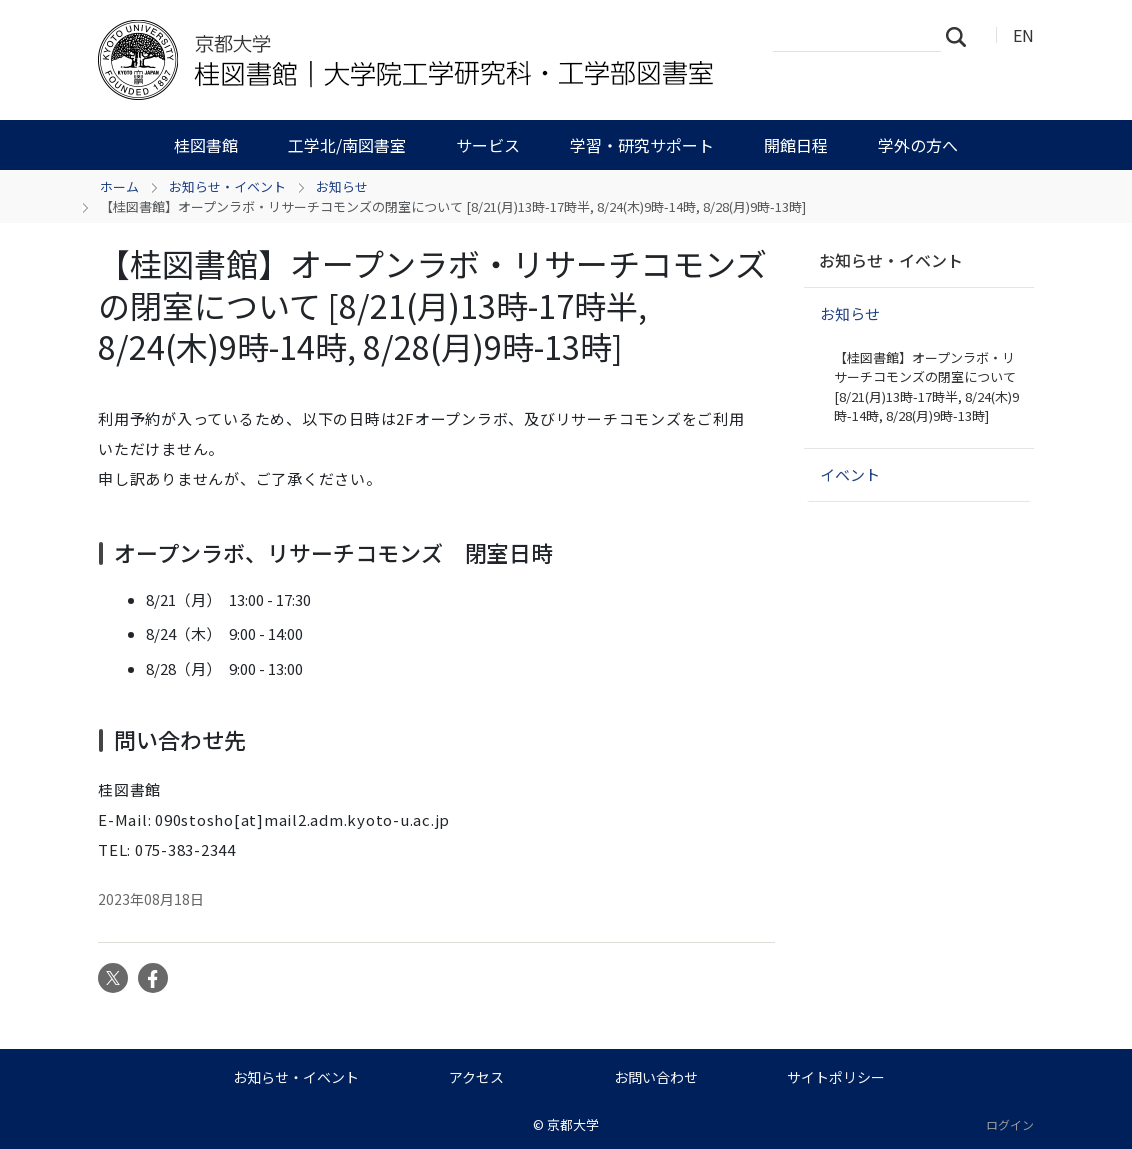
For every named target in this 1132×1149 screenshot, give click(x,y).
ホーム (119, 186)
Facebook (153, 978)
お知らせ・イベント (227, 186)
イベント (850, 474)
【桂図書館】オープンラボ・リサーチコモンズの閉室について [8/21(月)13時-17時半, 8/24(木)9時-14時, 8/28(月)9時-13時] (926, 387)
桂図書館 (206, 145)
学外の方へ (918, 145)
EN (1023, 35)
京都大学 (573, 1124)
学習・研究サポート (642, 145)
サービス (488, 145)
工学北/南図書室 (347, 145)
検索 (962, 36)
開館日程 (796, 145)
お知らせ (342, 186)
